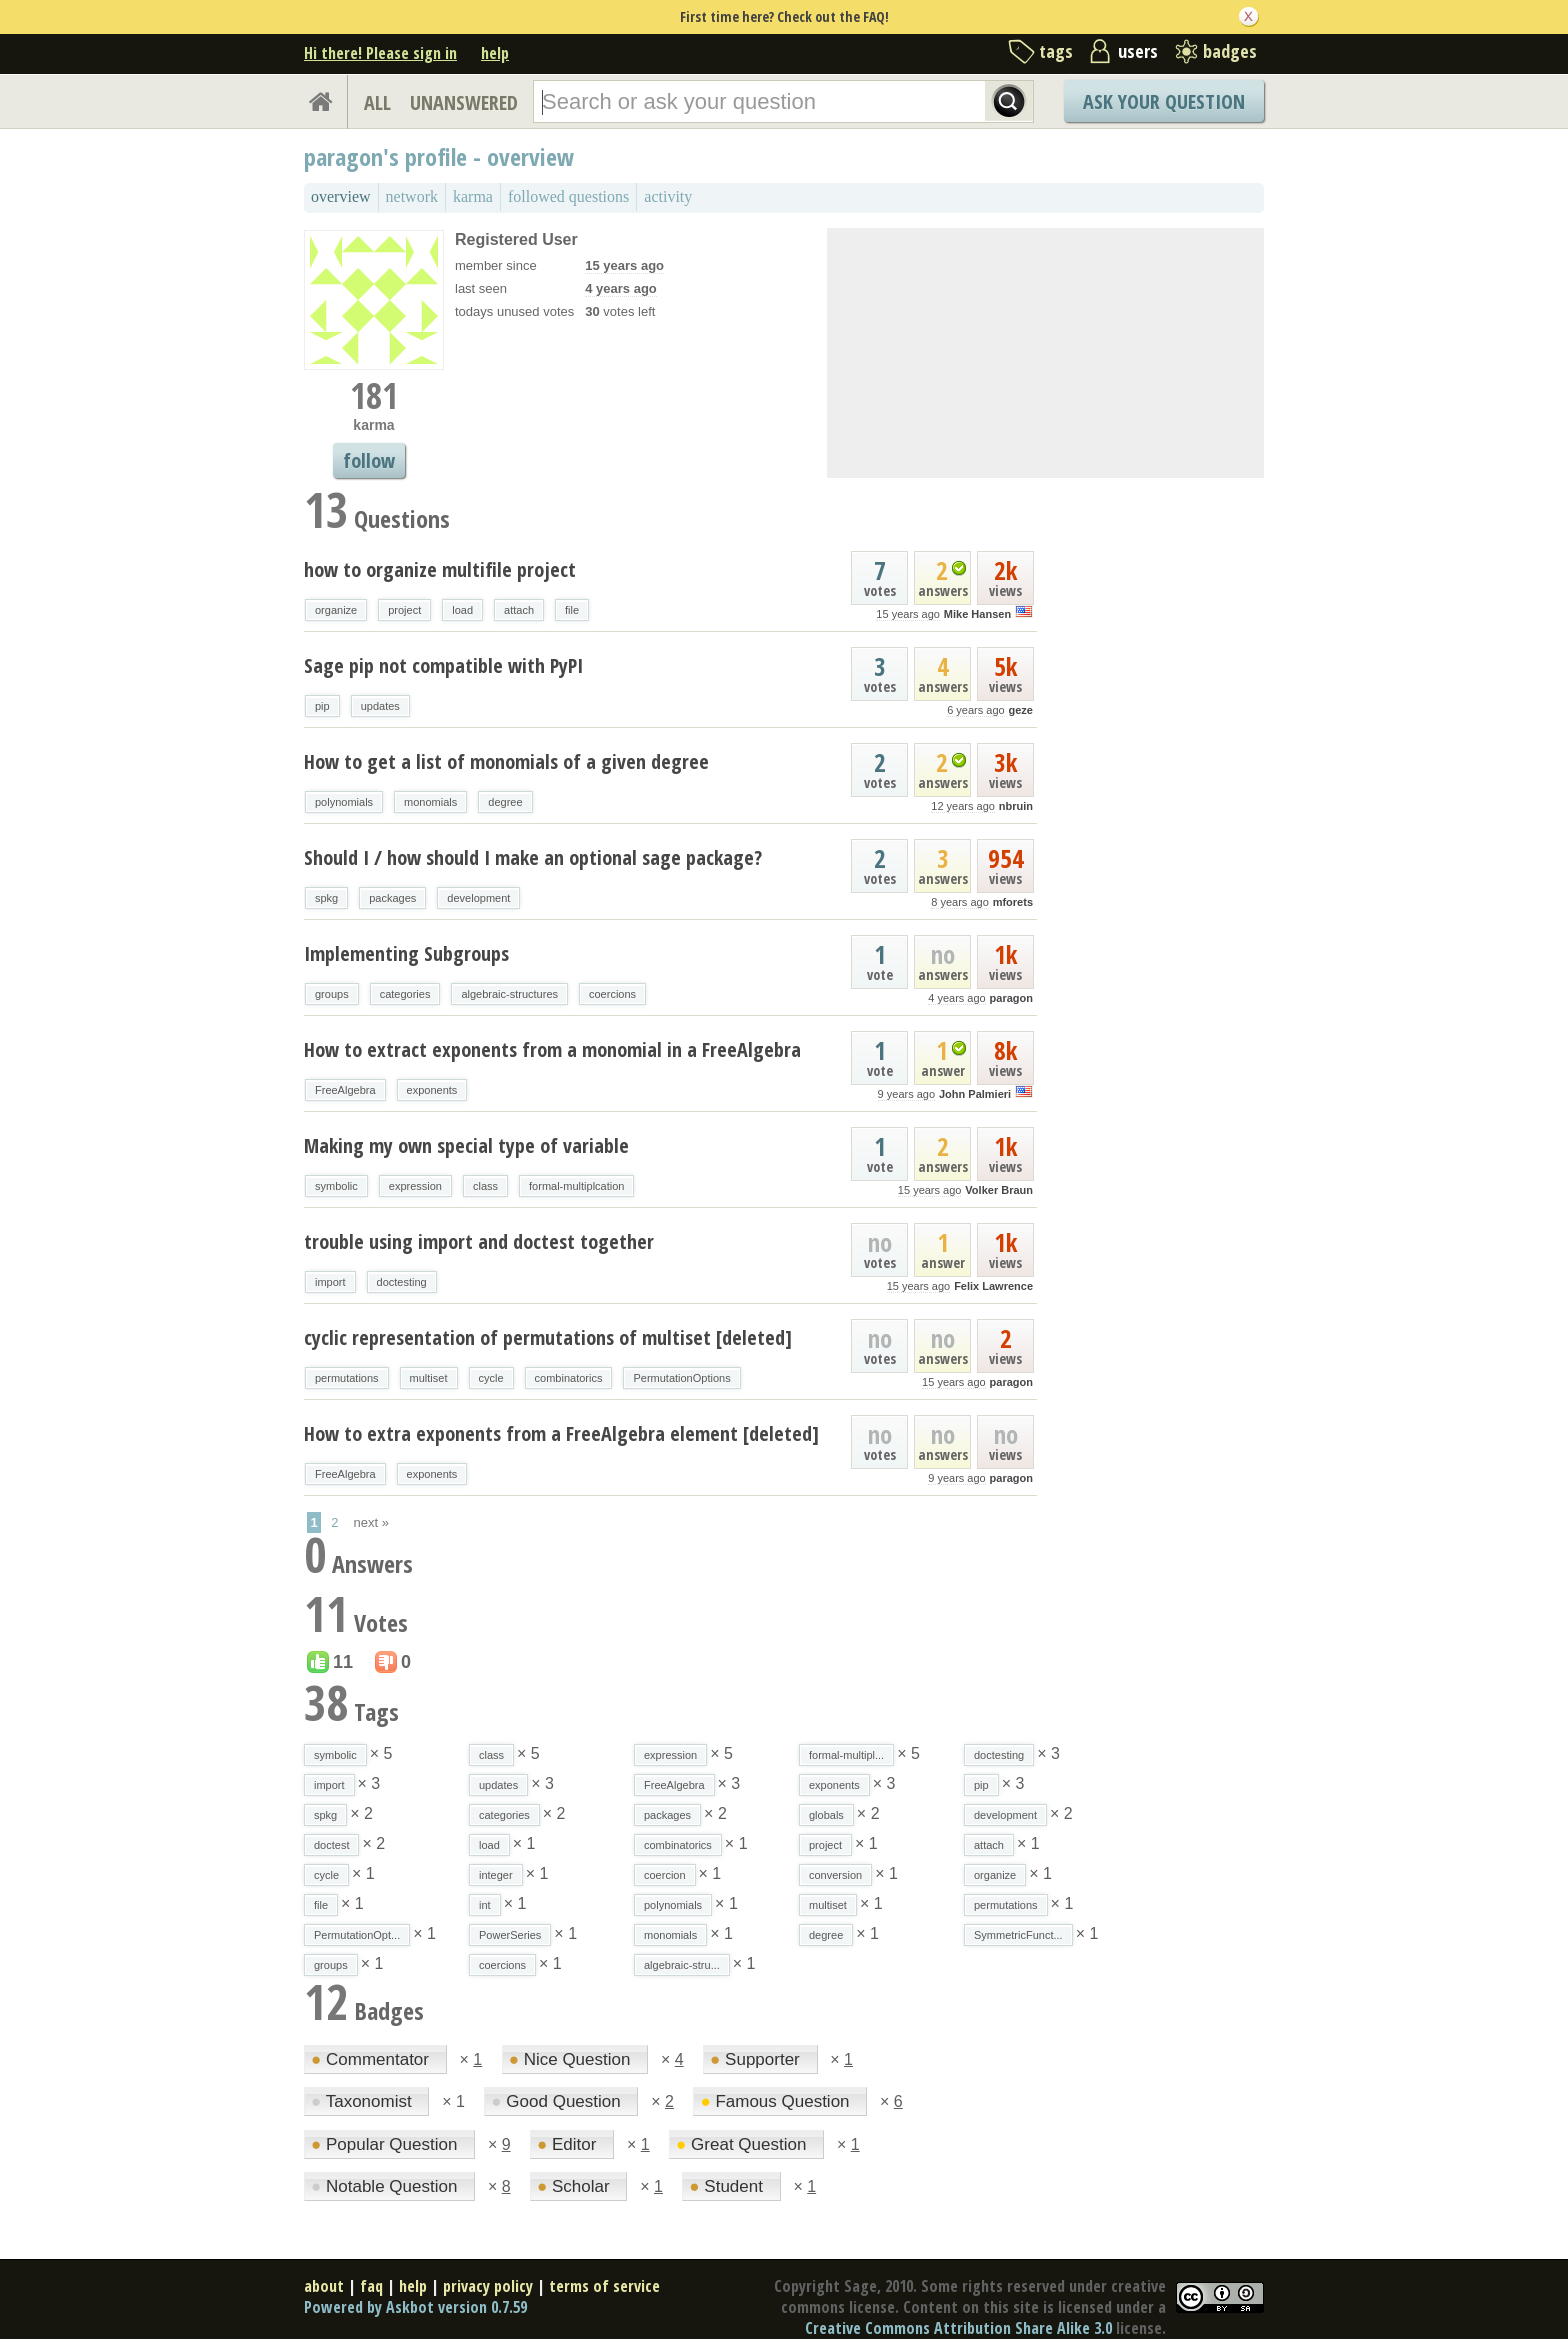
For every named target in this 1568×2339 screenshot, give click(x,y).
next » (371, 1522)
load (462, 610)
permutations (347, 1378)
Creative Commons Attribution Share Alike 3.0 (958, 2328)
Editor (569, 2144)
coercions (612, 994)
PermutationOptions (681, 1378)
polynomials (344, 802)
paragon (1011, 998)
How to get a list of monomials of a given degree (506, 761)
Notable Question (386, 2186)
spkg (326, 898)
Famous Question (777, 2101)
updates (380, 706)
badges (1230, 51)
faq (371, 2286)
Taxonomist (363, 2101)
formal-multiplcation (576, 1186)
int (485, 1905)
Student (728, 2186)
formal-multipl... (846, 1755)
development (478, 898)
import (330, 1282)
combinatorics (569, 1378)
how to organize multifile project (440, 569)
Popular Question (386, 2144)
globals (826, 1815)
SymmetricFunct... (1018, 1935)
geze (1021, 710)
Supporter (757, 2059)
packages (392, 898)
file (572, 610)
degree (505, 802)
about (324, 2286)
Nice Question (572, 2059)
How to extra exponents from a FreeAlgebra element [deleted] (561, 1433)
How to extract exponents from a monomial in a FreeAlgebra (552, 1049)
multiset (429, 1378)
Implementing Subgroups (406, 953)
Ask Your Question (1164, 101)
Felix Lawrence (993, 1286)
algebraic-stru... (682, 1965)
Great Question (743, 2144)
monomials (430, 802)
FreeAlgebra (345, 1090)
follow (369, 460)
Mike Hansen (977, 614)
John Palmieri (975, 1094)
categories (405, 994)
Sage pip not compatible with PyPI (443, 665)
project (404, 610)
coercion (665, 1875)
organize (336, 610)
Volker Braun (999, 1190)
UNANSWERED (464, 102)
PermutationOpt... (357, 1935)
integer (496, 1875)
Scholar (575, 2186)
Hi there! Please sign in (380, 53)
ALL (377, 102)
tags (1056, 51)
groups (332, 994)
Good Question (558, 2101)
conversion (835, 1875)
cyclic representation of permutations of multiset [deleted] (548, 1337)
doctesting (402, 1282)
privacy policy (488, 2286)
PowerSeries (510, 1935)
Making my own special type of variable (466, 1145)
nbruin (1016, 806)
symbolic (336, 1186)
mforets (1013, 902)
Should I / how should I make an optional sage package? (533, 857)
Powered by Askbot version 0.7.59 (415, 2307)
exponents (432, 1090)
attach (519, 610)
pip (322, 706)
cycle (491, 1378)
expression (415, 1186)
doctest (331, 1845)
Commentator (372, 2059)
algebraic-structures (509, 994)
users (1138, 51)
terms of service (604, 2286)
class (485, 1186)
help (495, 53)
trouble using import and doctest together (479, 1241)
